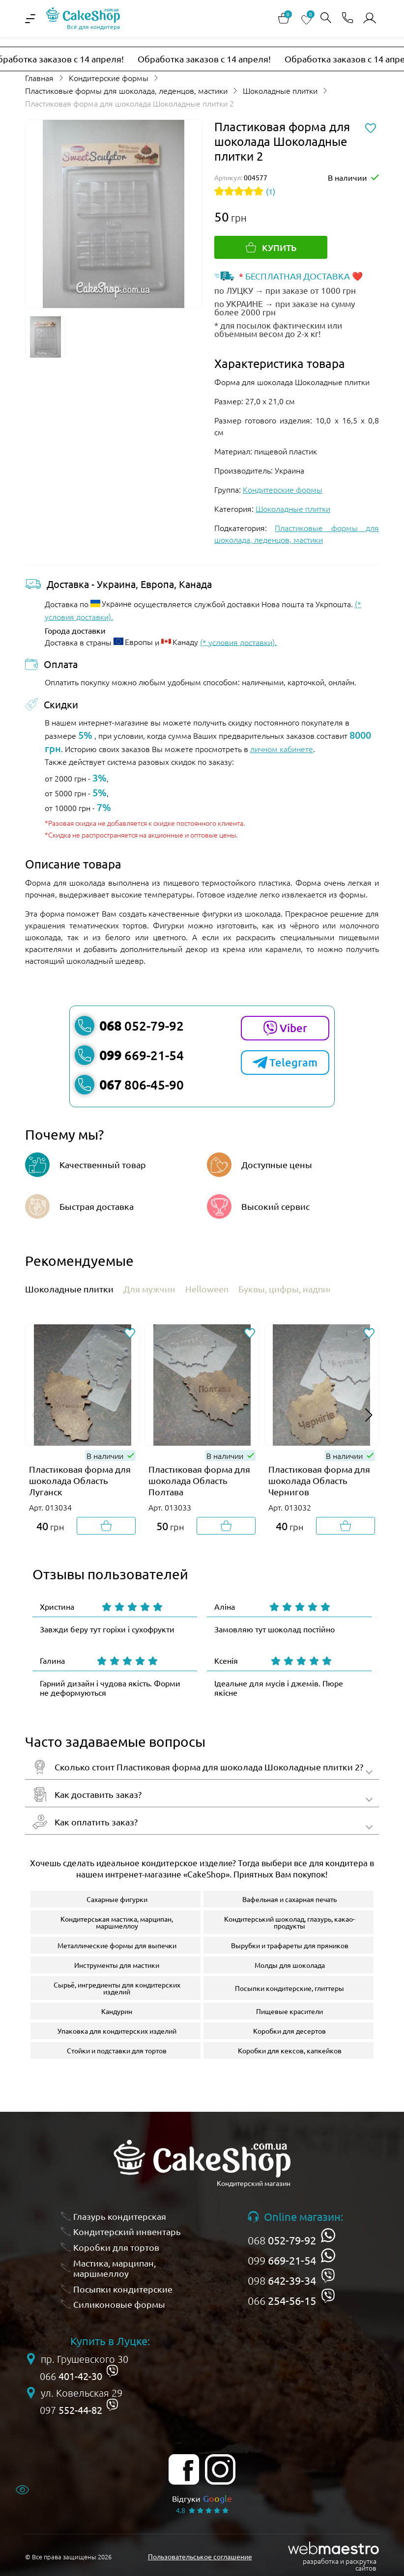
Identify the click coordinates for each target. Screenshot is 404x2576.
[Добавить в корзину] (106, 1526)
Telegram (285, 1062)
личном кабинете (281, 748)
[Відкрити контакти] (347, 18)
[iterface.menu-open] (30, 18)
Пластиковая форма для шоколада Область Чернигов (319, 1480)
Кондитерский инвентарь (127, 2231)
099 (282, 2260)
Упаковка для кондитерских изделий (117, 2030)
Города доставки (75, 630)
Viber (285, 1028)
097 (71, 2410)
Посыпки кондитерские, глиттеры (289, 1988)
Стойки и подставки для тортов (117, 2050)
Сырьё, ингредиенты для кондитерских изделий (117, 1988)
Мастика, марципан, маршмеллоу (114, 2268)
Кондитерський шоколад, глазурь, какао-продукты (289, 1922)
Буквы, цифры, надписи (288, 1289)
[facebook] (184, 2469)
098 (282, 2280)
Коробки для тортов (116, 2247)
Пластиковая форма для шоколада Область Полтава (199, 1480)
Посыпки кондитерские (123, 2289)
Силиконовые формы (119, 2304)
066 (282, 2300)
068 (282, 2240)
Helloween (207, 1289)
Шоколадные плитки (280, 90)
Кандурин (116, 2011)
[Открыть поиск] (326, 18)
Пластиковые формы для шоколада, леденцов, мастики (126, 90)
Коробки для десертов (289, 2030)
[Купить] (270, 247)
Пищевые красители (289, 2011)
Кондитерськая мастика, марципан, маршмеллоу (116, 1922)
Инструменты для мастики (116, 1964)
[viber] (328, 2275)
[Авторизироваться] (369, 18)
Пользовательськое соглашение (200, 2556)
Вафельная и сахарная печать (289, 1899)
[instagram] (220, 2469)
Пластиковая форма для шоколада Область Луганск (80, 1480)
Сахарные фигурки (117, 1899)
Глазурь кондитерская (119, 2216)
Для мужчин (149, 1289)
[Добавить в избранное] (129, 1333)
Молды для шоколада (290, 1964)
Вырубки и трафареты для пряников (289, 1945)
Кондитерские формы (108, 77)
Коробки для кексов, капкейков (290, 2050)
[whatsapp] (328, 2235)
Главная (39, 77)
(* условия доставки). (238, 641)
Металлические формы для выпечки (117, 1945)
